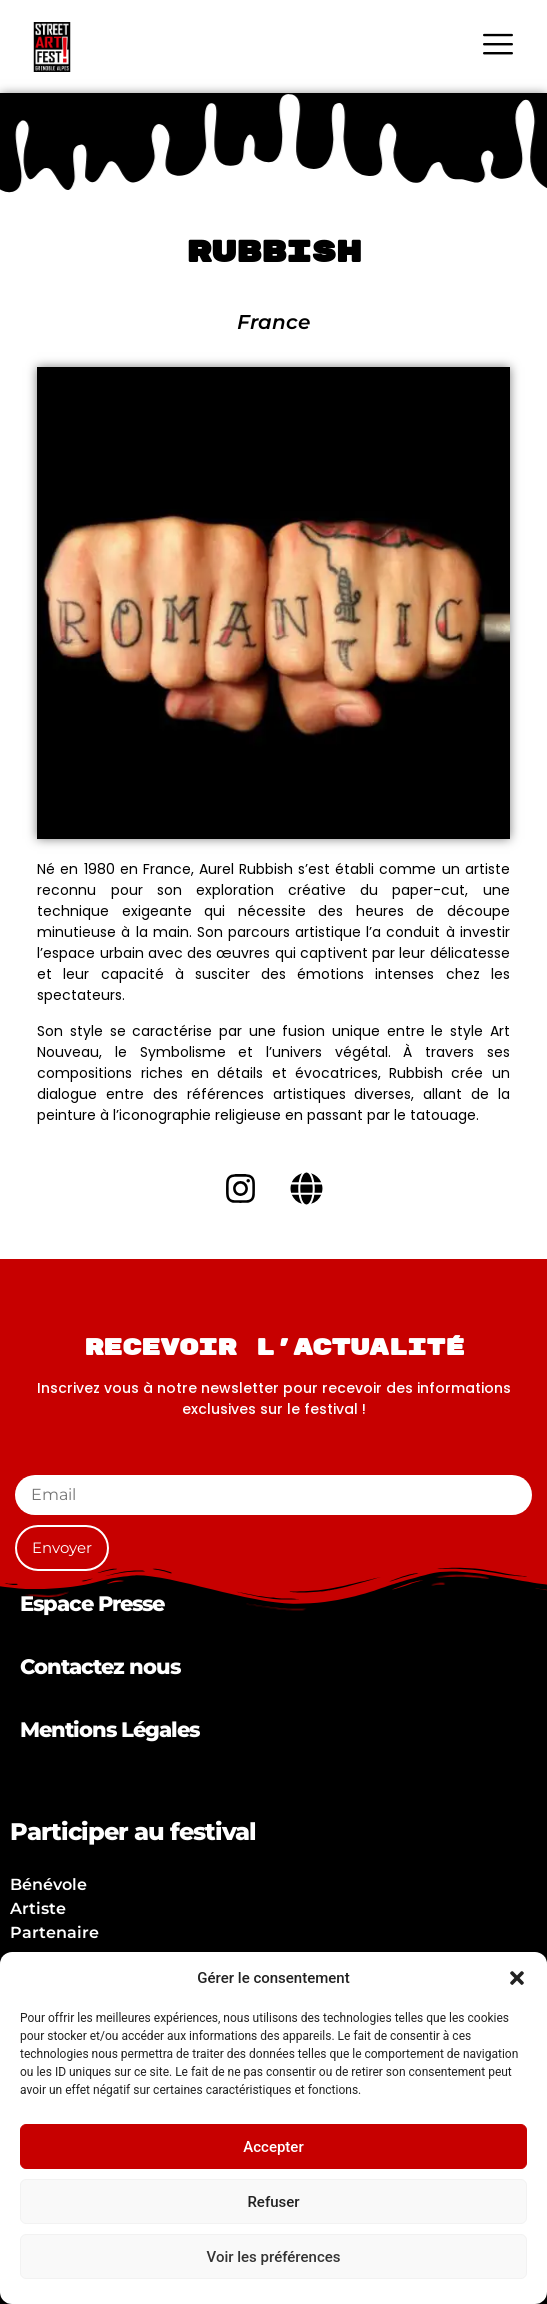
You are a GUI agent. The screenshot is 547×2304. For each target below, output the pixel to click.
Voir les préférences (274, 2257)
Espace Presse (92, 1603)
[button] (517, 1978)
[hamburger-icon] (497, 46)
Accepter (273, 2147)
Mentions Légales (109, 1729)
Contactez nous (100, 1666)
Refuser (273, 2202)
